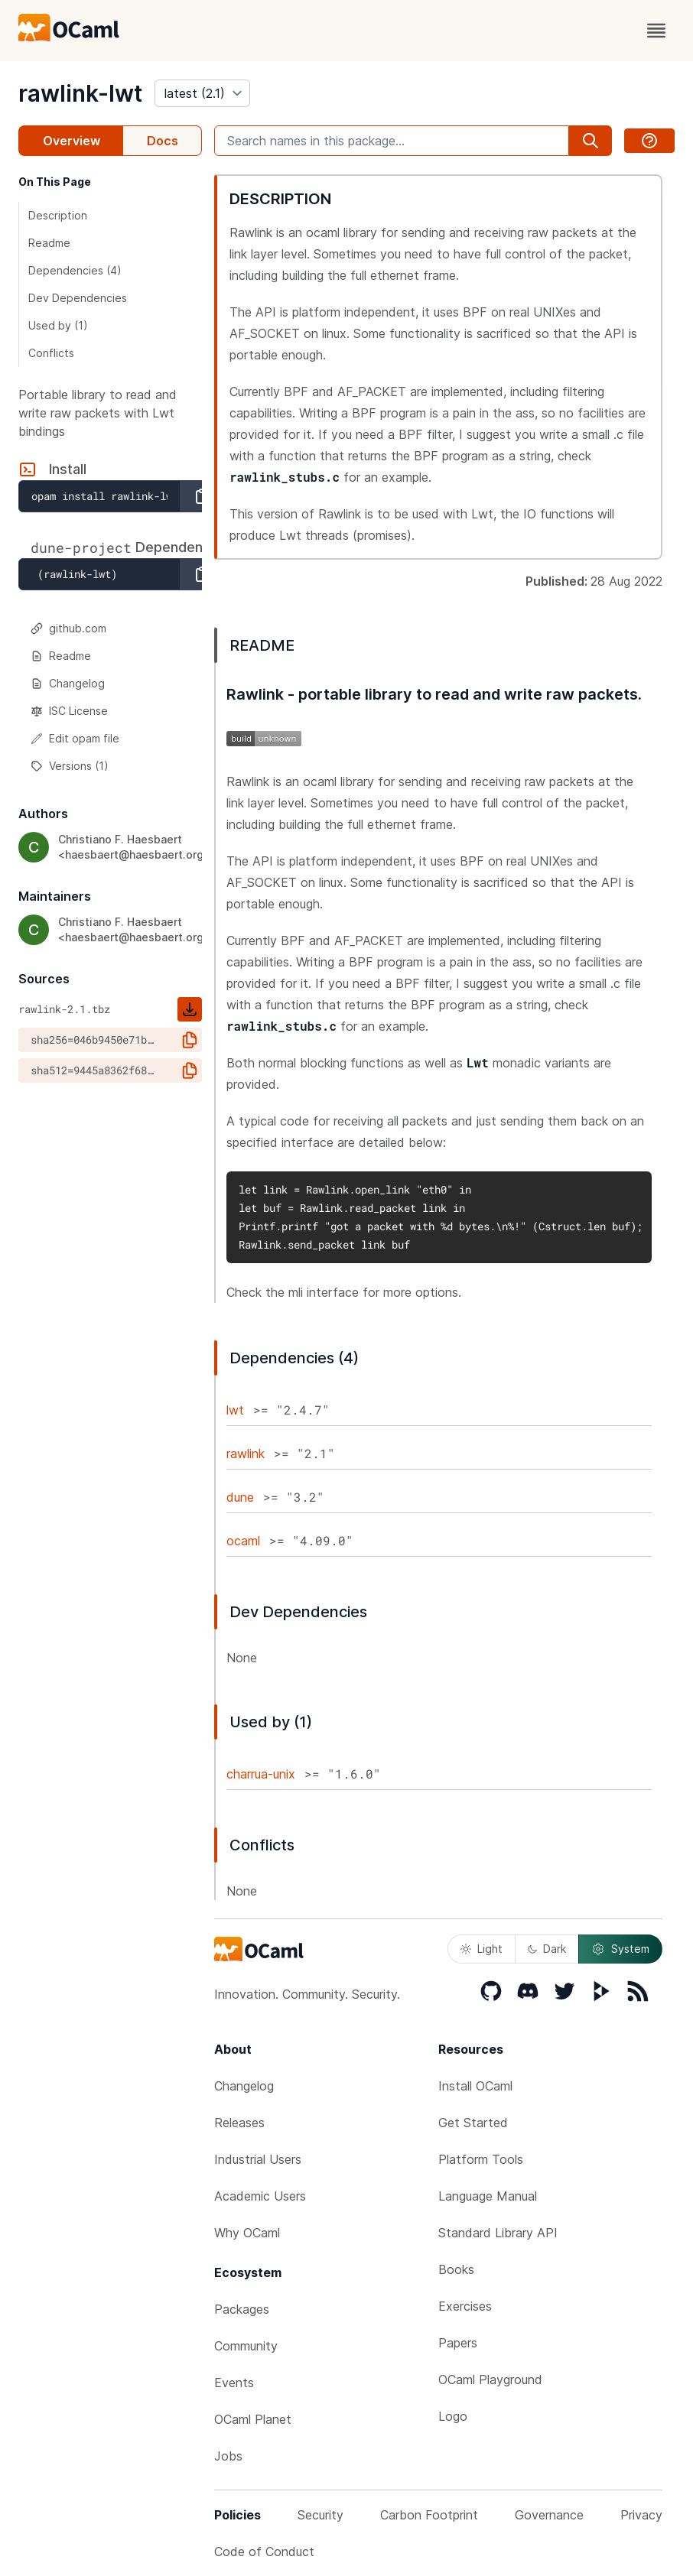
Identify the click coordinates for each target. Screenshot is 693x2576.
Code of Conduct (264, 2551)
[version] (202, 93)
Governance (549, 2514)
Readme (49, 242)
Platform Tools (480, 2159)
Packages (241, 2309)
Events (234, 2382)
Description (57, 215)
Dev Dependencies (77, 297)
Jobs (228, 2456)
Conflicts (51, 352)
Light (481, 1948)
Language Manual (487, 2196)
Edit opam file (75, 738)
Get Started (473, 2122)
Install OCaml (475, 2086)
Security (320, 2514)
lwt (235, 1410)
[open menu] (656, 30)
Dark (547, 1948)
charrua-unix (260, 1774)
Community (246, 2345)
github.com (68, 628)
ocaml (243, 1540)
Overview (71, 140)
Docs (162, 140)
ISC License (69, 710)
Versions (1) (70, 765)
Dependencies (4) (75, 270)
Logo (452, 2416)
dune (240, 1497)
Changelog (68, 683)
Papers (457, 2342)
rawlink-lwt (80, 93)
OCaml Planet (252, 2419)
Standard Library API (498, 2232)
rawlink (245, 1453)
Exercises (465, 2306)
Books (456, 2269)
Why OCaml (247, 2232)
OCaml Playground (490, 2379)
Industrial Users (257, 2159)
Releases (239, 2122)
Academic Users (260, 2196)
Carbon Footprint (429, 2514)
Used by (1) (58, 325)
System (620, 1949)
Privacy (641, 2514)
